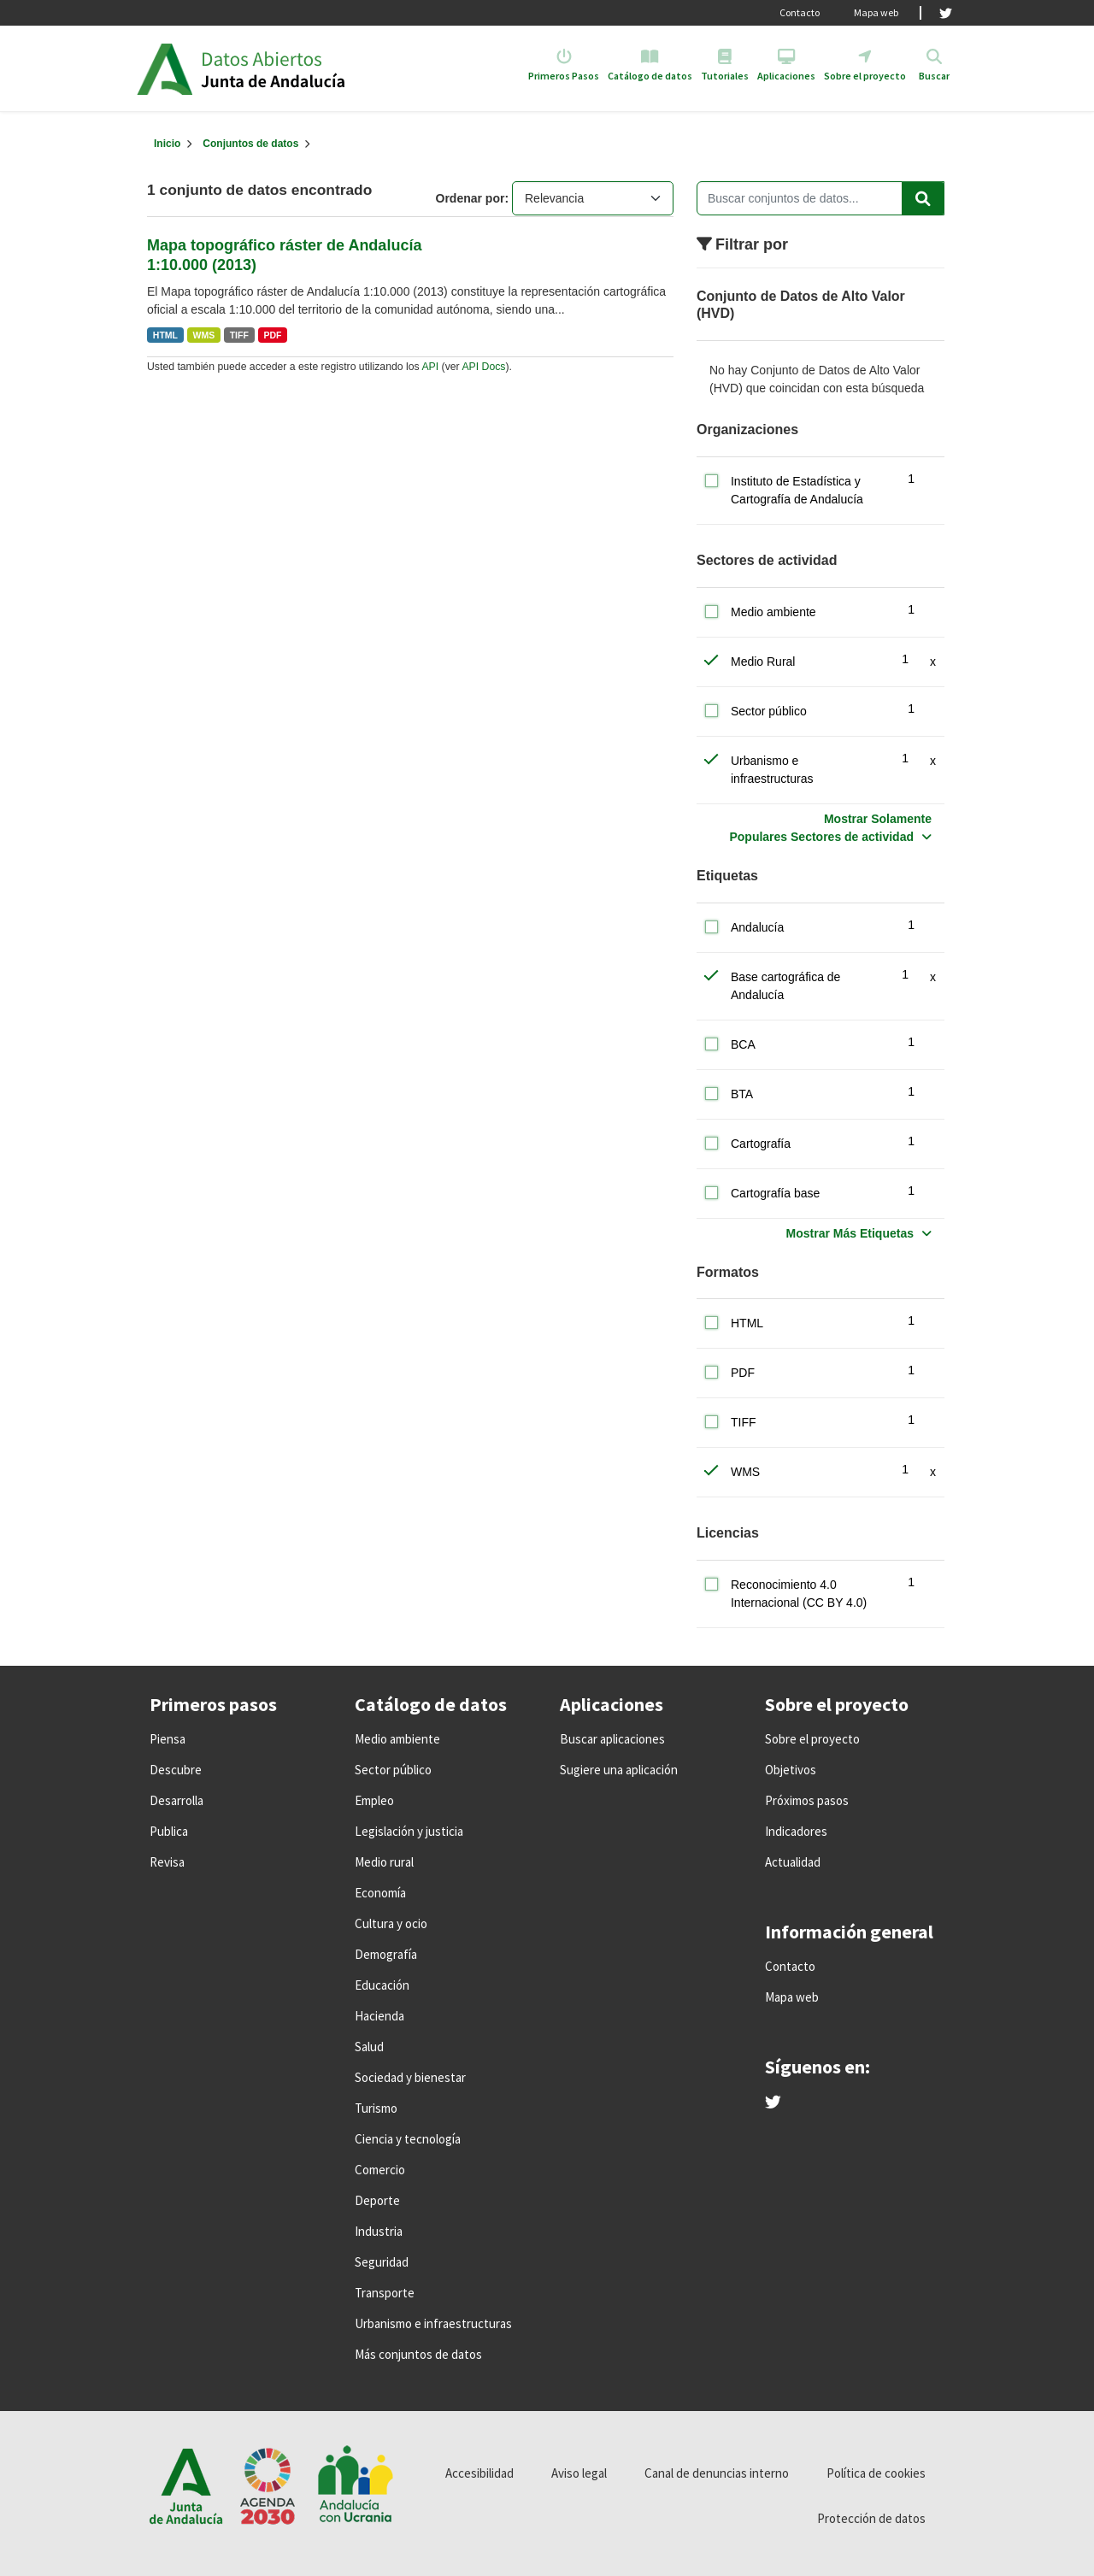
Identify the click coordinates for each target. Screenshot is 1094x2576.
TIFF (239, 335)
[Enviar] (923, 198)
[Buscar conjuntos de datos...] (820, 198)
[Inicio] (167, 144)
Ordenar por (470, 198)
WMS (204, 335)
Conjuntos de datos (250, 144)
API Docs (483, 367)
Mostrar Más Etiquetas (850, 1233)
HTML (165, 335)
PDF (272, 335)
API (429, 367)
